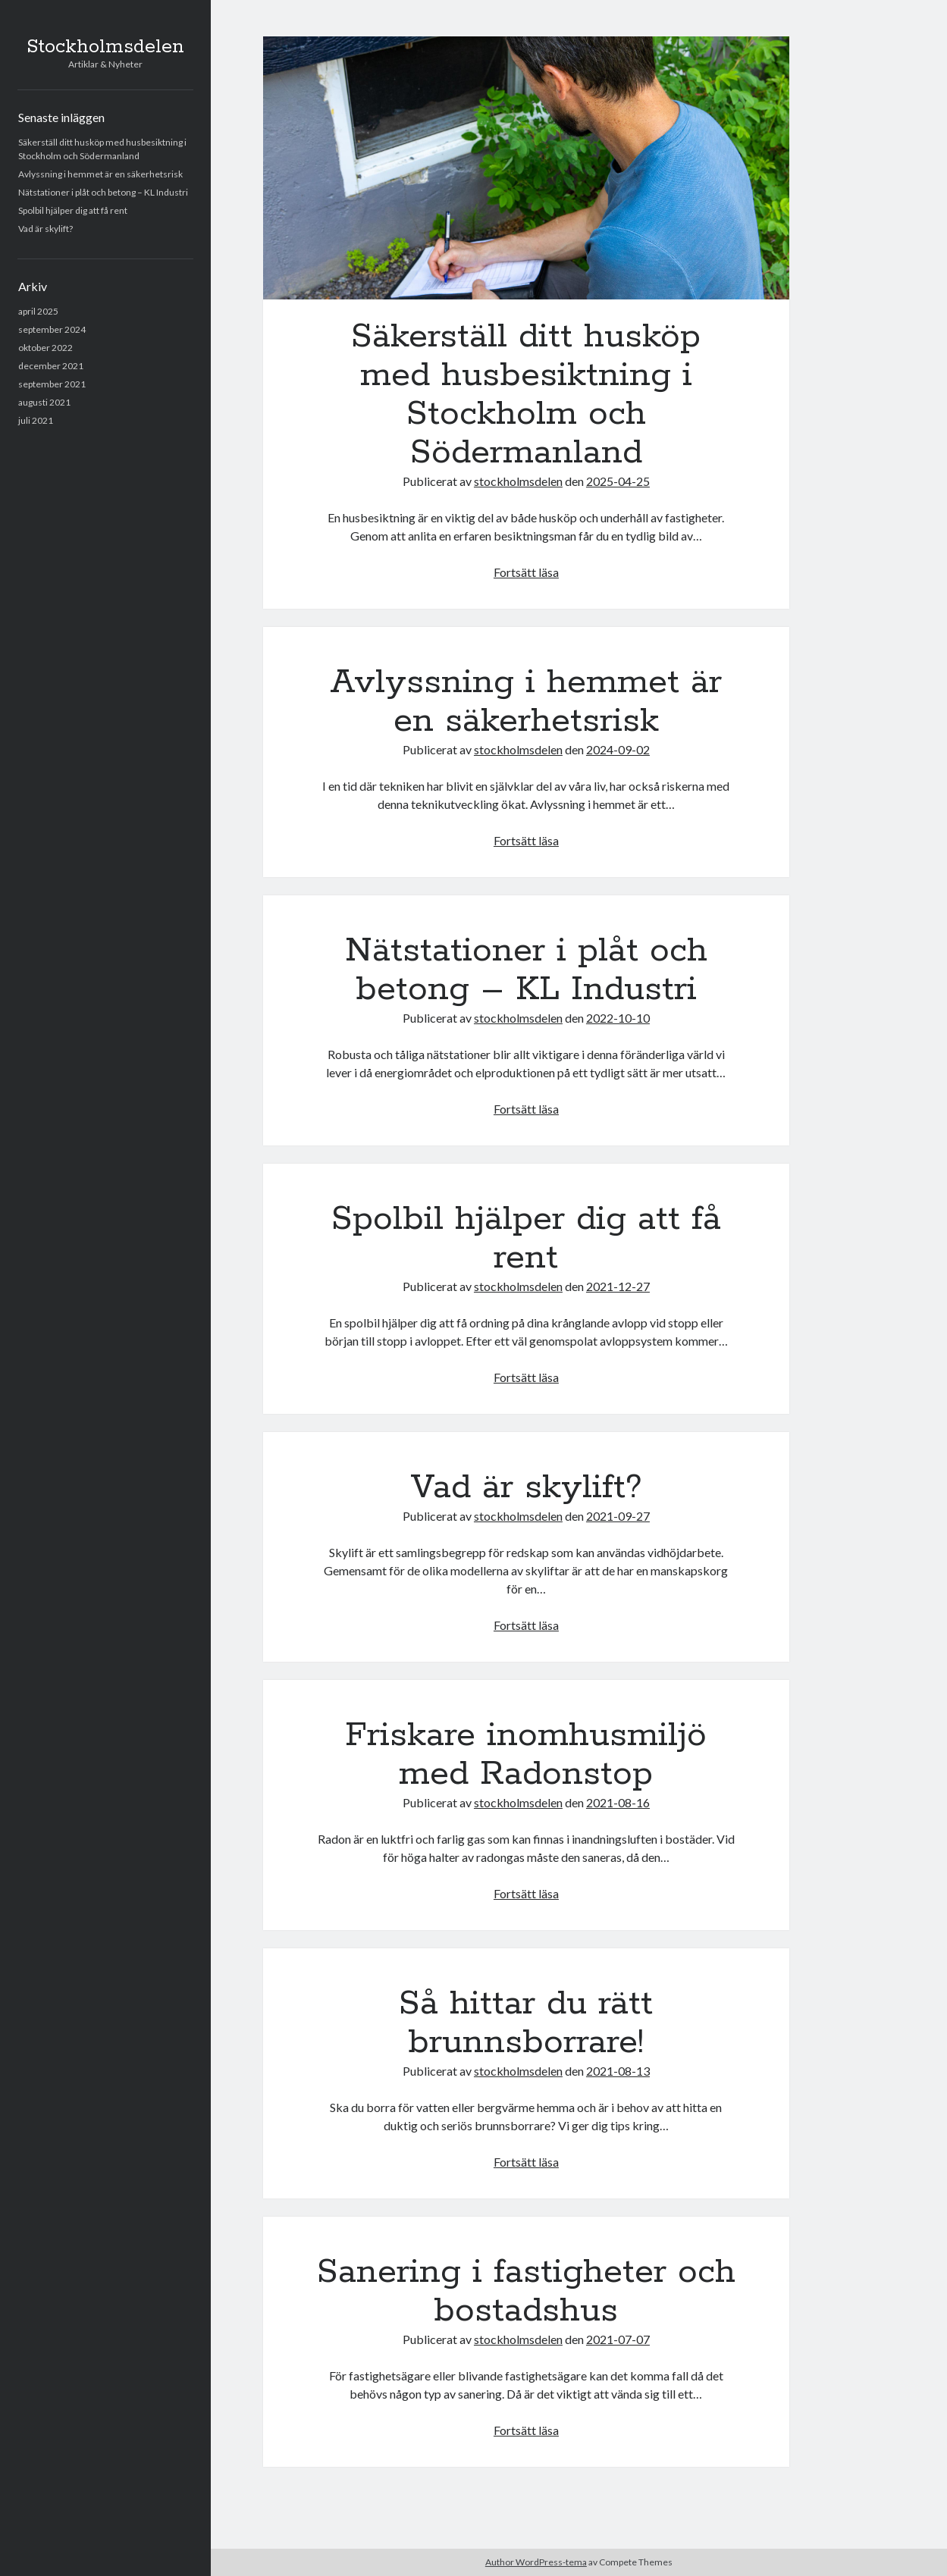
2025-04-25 (618, 481)
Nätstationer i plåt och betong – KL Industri (103, 192)
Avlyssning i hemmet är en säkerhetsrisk (100, 174)
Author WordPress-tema (536, 2562)
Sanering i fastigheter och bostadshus (526, 2291)
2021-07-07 (618, 2339)
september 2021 (52, 384)
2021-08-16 (618, 1802)
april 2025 (38, 311)
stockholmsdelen (518, 481)
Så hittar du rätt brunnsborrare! (526, 2023)
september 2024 (52, 329)
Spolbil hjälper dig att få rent (72, 210)
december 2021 (50, 365)
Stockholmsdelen (105, 47)
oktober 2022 (45, 347)
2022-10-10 (618, 1018)
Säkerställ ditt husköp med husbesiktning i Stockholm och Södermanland (526, 167)
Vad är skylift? (45, 228)
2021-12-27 (618, 1286)
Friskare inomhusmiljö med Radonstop (526, 1754)
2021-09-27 (618, 1516)
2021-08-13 (618, 2071)
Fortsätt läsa (526, 572)
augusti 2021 (44, 402)
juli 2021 (35, 420)
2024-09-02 (618, 749)
